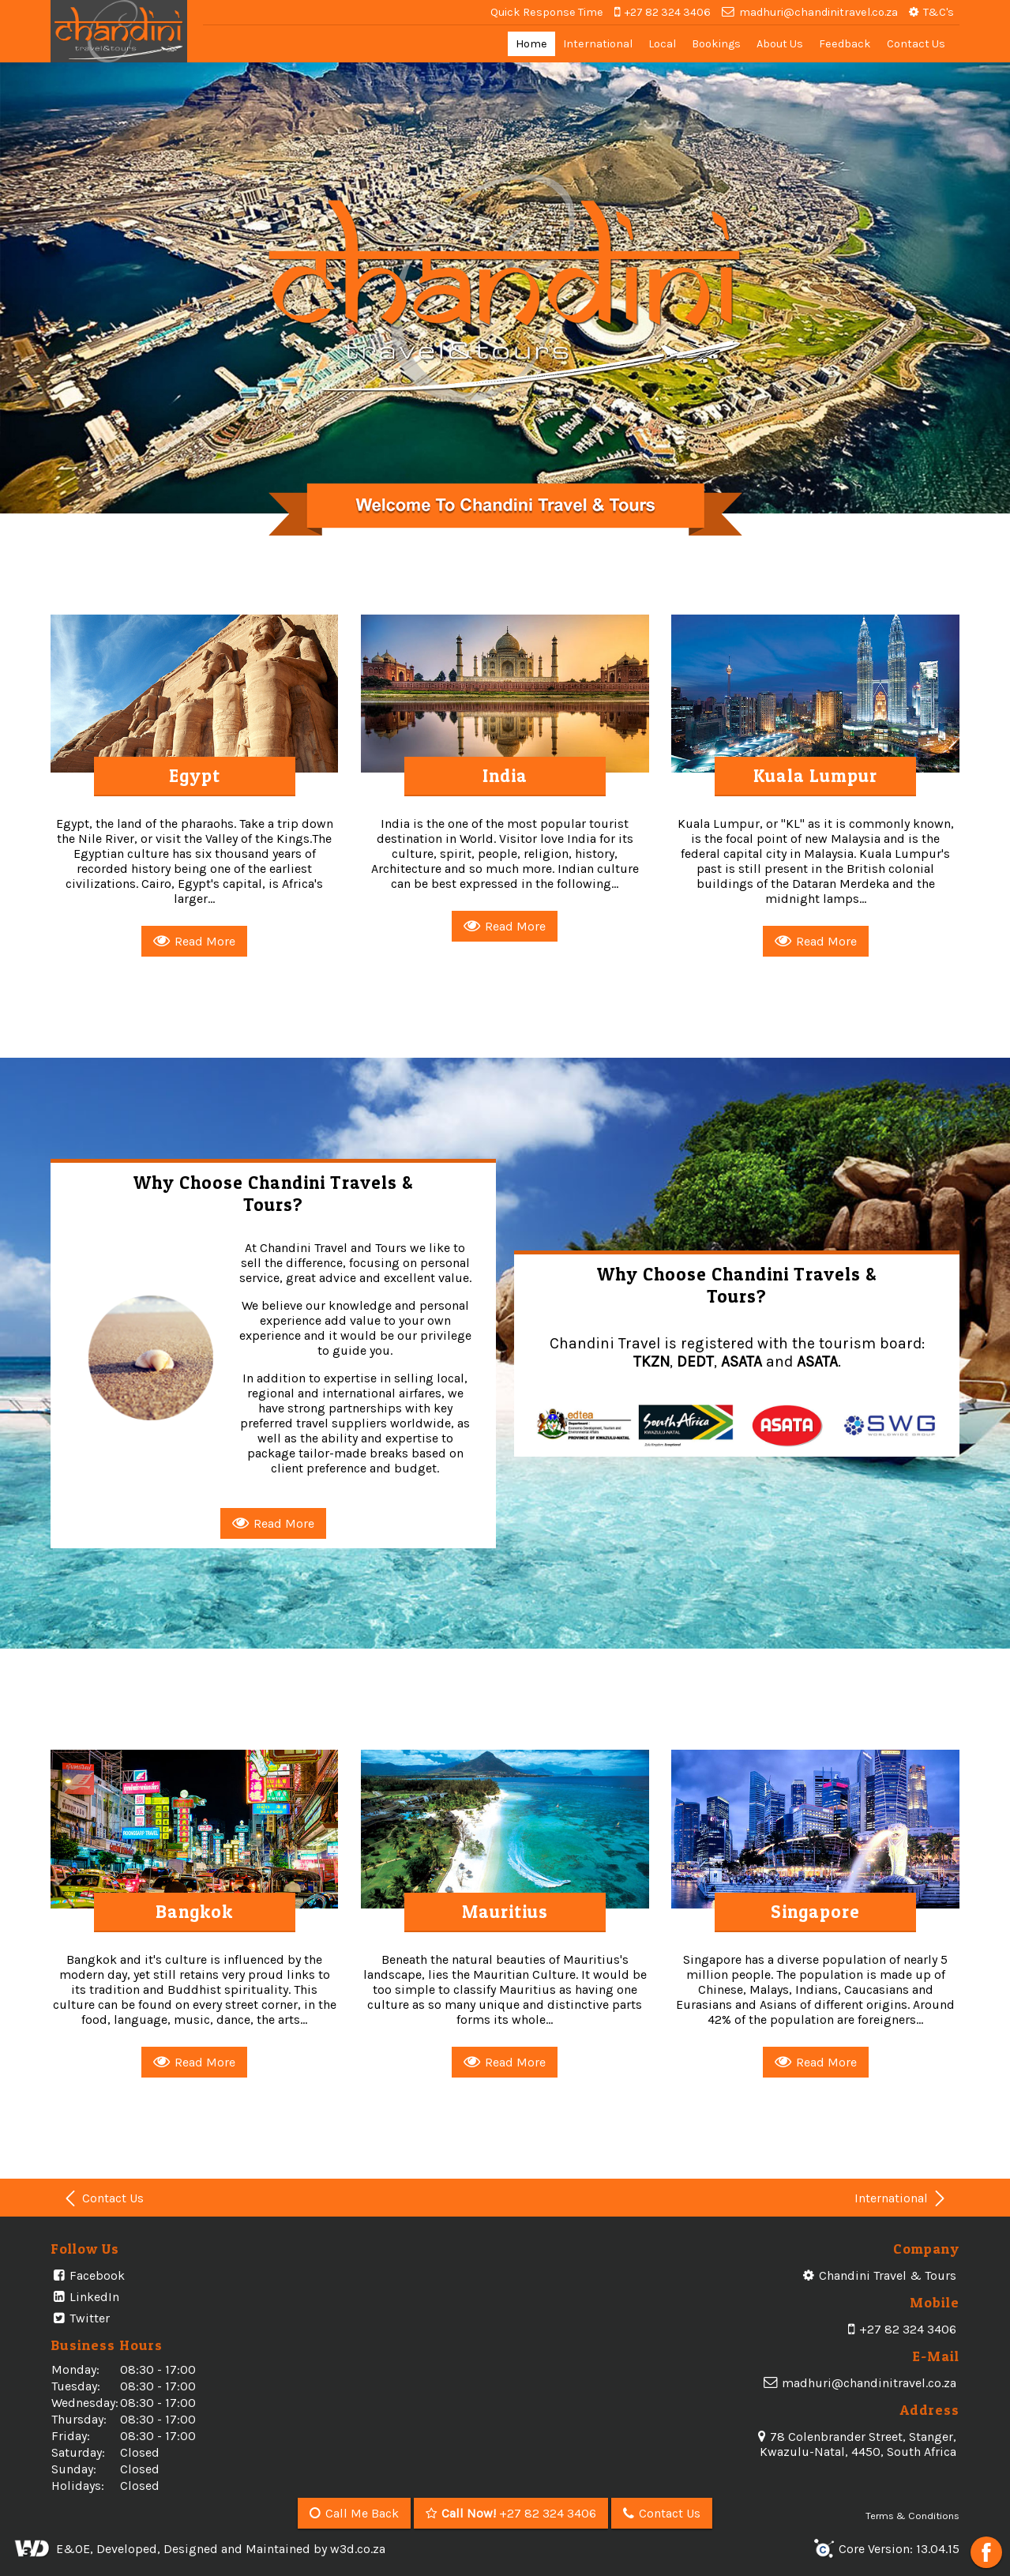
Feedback (845, 44)
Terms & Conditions (912, 2515)
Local (662, 44)
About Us (780, 44)
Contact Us (916, 44)
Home (531, 44)
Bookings (716, 44)
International (598, 44)
